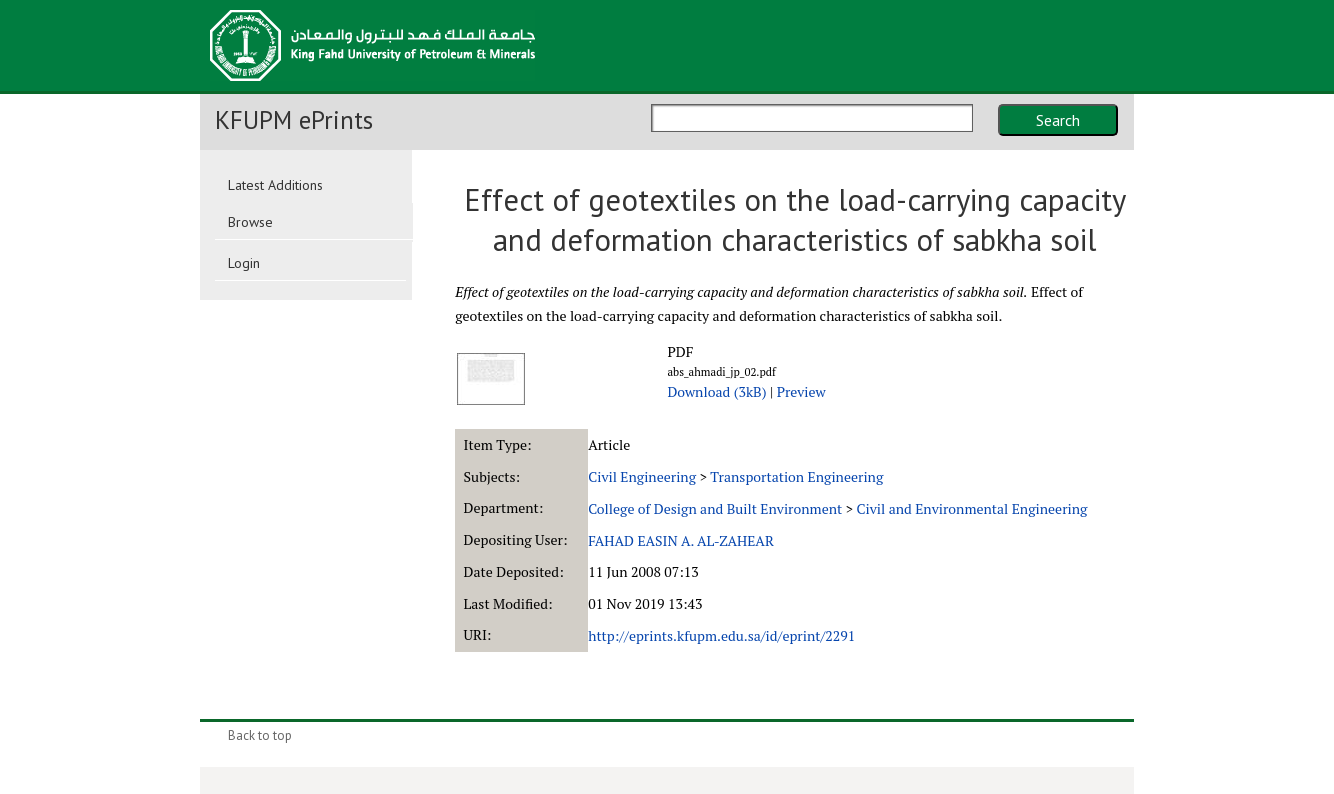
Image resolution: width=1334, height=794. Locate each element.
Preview (801, 391)
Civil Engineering (642, 476)
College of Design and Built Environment (715, 508)
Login (244, 263)
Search (1058, 120)
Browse (250, 222)
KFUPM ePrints (294, 120)
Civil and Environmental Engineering (971, 508)
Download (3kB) (716, 391)
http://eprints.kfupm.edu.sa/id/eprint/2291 (721, 635)
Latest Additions (275, 185)
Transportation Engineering (796, 476)
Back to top (260, 735)
